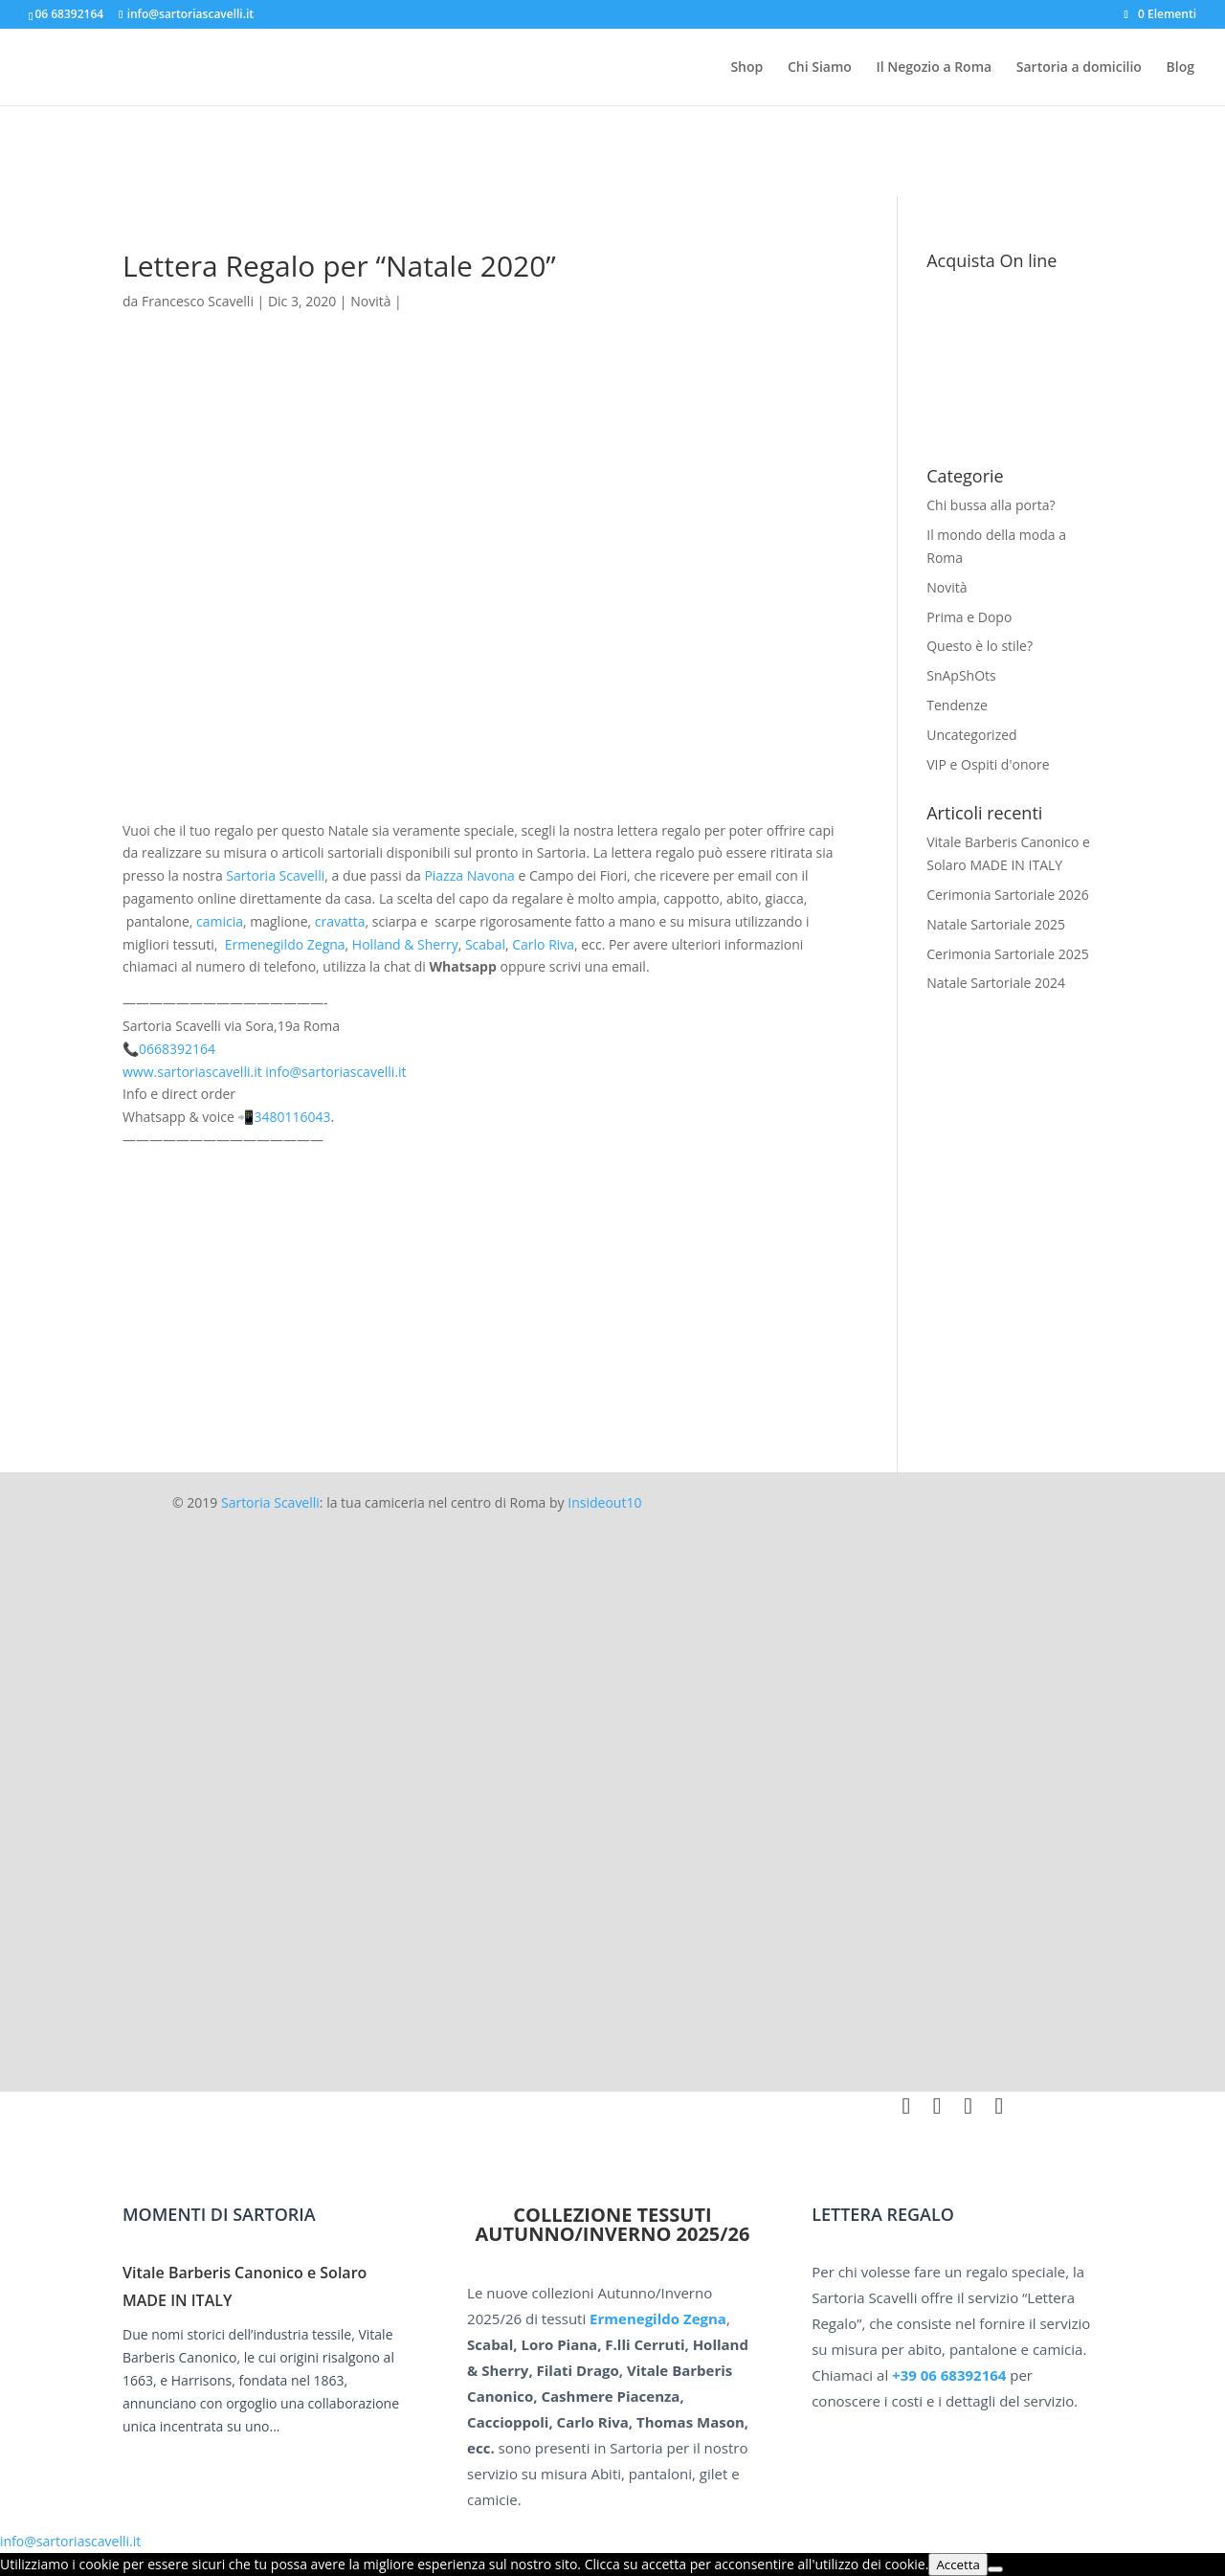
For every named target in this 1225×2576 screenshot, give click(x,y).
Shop (746, 68)
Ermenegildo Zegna (285, 944)
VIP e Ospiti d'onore (987, 764)
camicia (219, 921)
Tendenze (957, 705)
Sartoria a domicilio (1079, 68)
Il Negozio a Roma (933, 68)
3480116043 (293, 1117)
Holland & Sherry (405, 944)
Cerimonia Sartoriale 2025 (1007, 954)
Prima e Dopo (969, 617)
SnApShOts (961, 675)
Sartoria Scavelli (275, 875)
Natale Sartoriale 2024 (995, 983)
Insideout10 (604, 1502)
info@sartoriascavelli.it (335, 1072)
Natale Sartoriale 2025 (995, 924)
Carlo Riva (543, 944)
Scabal (485, 944)
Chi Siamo (820, 68)
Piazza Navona (469, 875)
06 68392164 (68, 14)
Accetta (958, 2564)
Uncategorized (971, 735)
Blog (1180, 68)
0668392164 (177, 1049)
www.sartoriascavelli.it (192, 1072)
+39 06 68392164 (949, 2375)
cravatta (340, 921)
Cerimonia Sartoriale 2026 (1007, 894)
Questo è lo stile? (979, 646)
